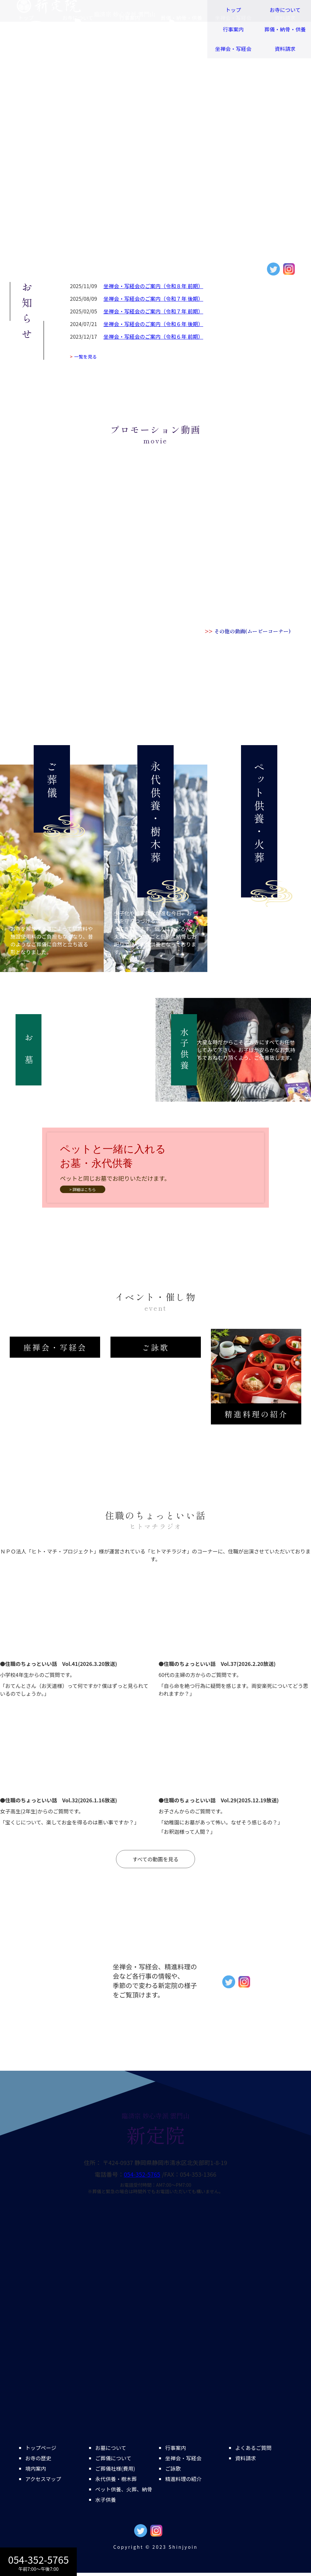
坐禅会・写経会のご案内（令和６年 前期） (153, 336)
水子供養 (105, 2499)
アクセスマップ (43, 2479)
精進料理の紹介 (183, 2479)
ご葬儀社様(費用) (115, 2468)
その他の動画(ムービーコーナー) (248, 631)
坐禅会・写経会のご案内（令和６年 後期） (153, 324)
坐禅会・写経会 (233, 49)
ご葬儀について (113, 2458)
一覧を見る (83, 356)
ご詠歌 (173, 2468)
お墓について (110, 2448)
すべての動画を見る (155, 1859)
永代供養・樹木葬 (116, 2479)
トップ (233, 10)
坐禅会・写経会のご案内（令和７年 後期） (153, 298)
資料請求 (285, 49)
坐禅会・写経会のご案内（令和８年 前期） (153, 286)
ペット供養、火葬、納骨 (123, 2489)
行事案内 (233, 29)
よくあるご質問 (253, 2448)
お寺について (285, 10)
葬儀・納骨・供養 (285, 29)
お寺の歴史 (38, 2458)
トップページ (40, 2448)
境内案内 (35, 2468)
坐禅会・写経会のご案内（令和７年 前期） (153, 311)
